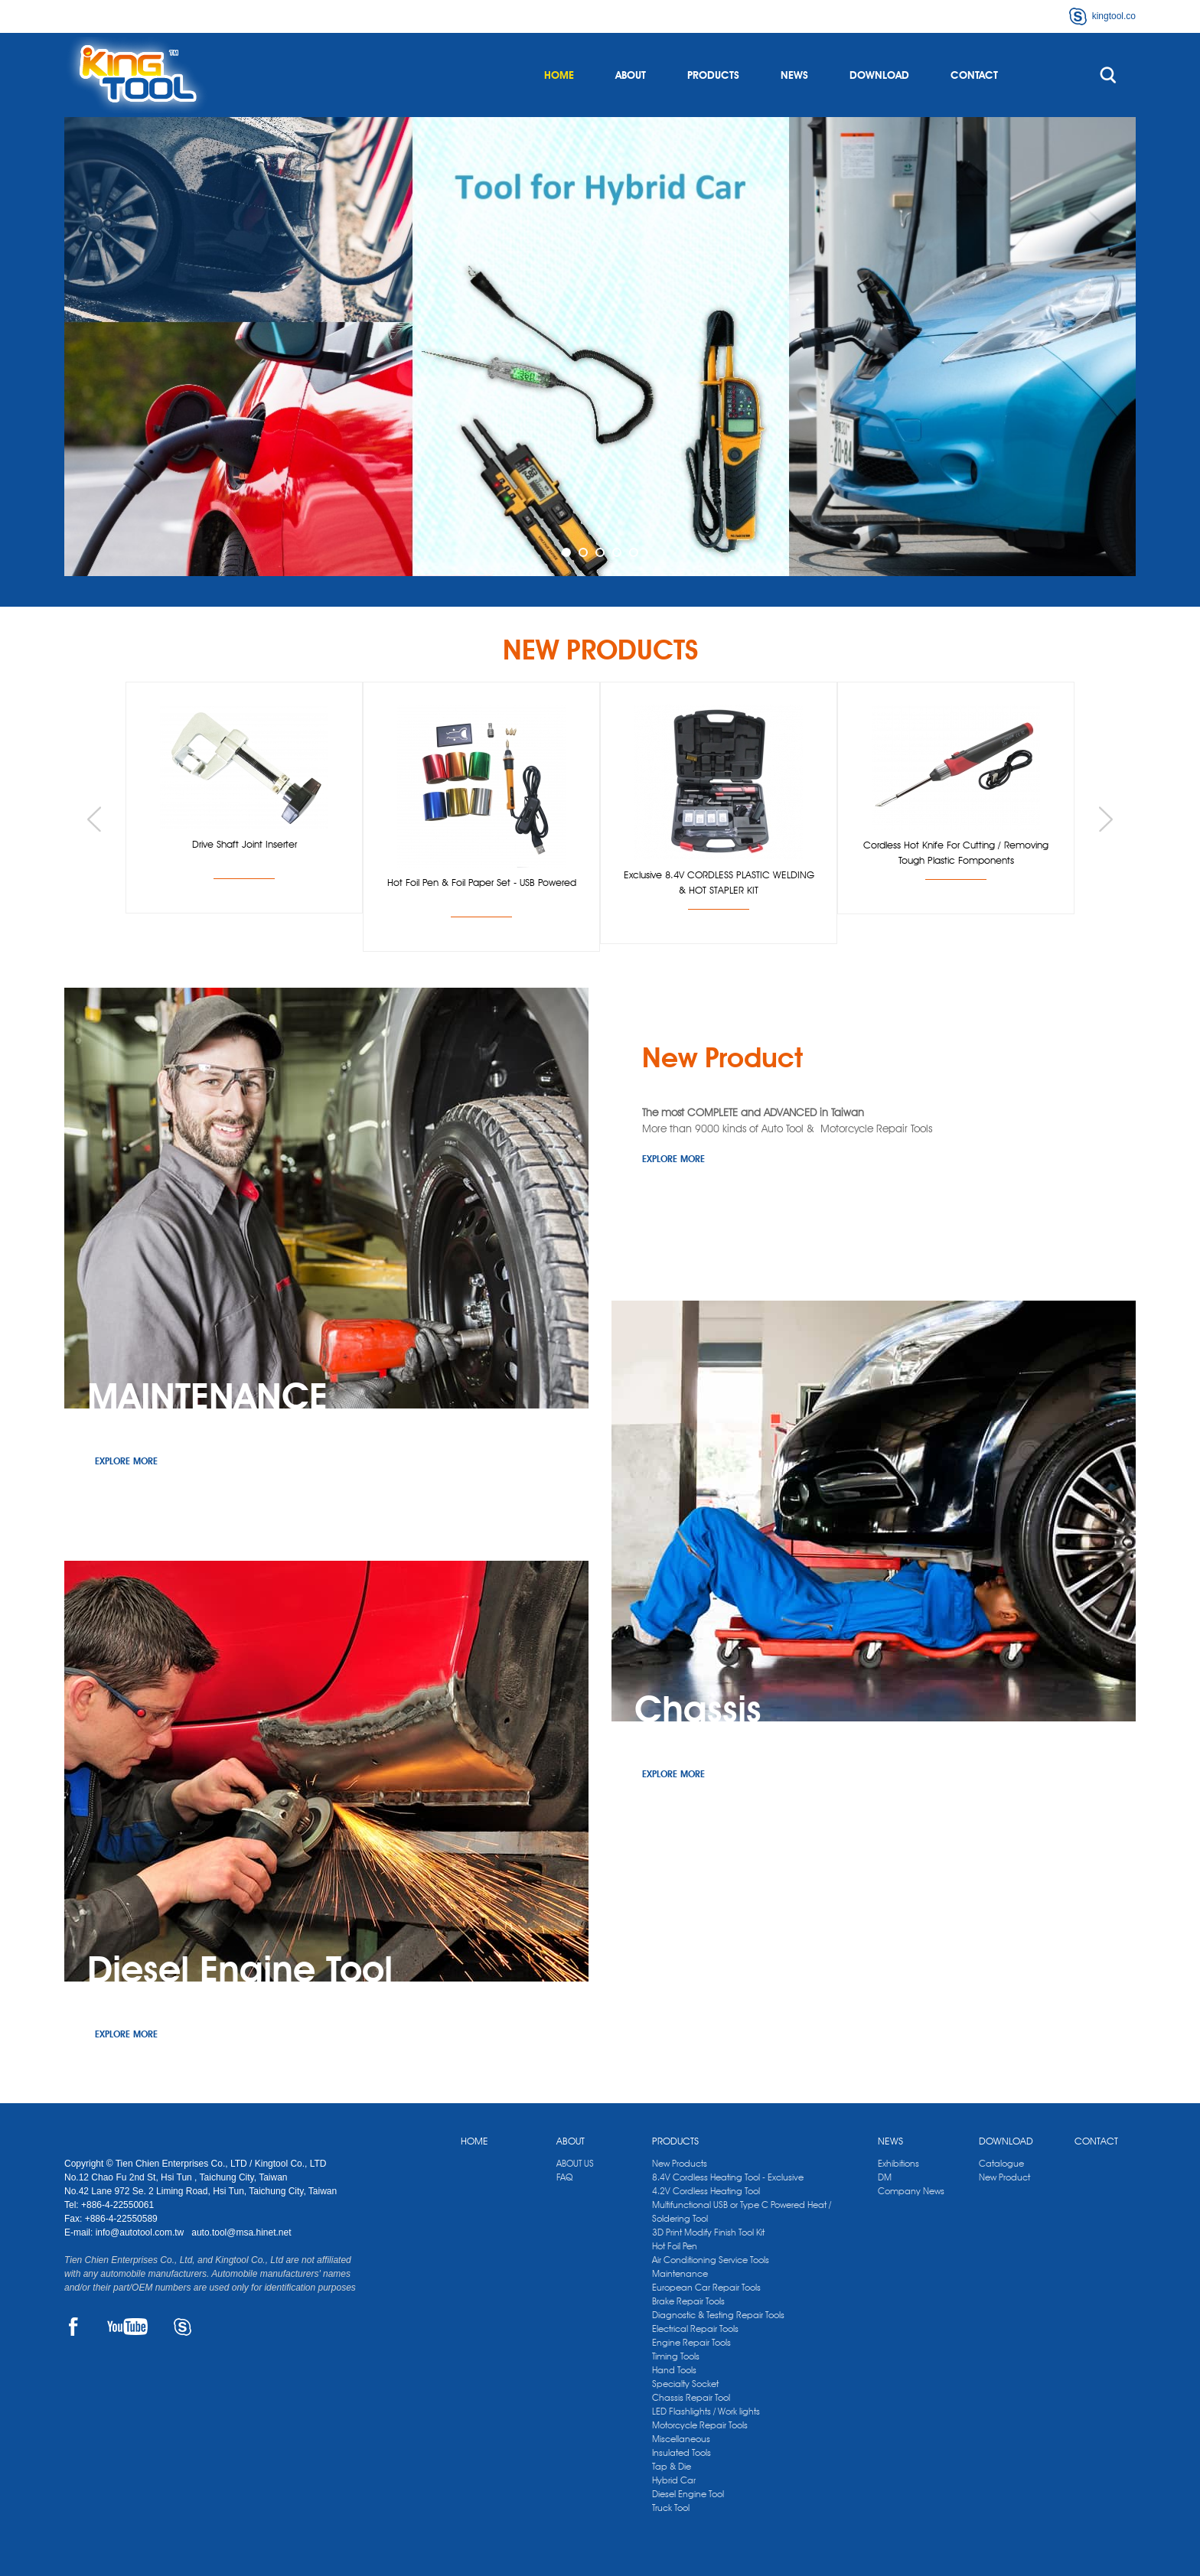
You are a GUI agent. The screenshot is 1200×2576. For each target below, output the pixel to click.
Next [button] (1106, 819)
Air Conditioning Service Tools (710, 2259)
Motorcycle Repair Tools (700, 2425)
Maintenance (680, 2273)
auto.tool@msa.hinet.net (241, 2232)
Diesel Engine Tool (688, 2493)
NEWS (794, 75)
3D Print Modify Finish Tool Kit (708, 2232)
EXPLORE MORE (673, 1159)
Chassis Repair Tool (691, 2397)
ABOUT (630, 75)
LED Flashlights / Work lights (706, 2411)
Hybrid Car (674, 2480)
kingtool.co (1114, 16)
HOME (559, 75)
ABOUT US (575, 2163)
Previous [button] (94, 819)
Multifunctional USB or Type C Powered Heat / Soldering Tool (741, 2211)
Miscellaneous (681, 2438)
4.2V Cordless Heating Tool (706, 2191)
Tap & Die (671, 2466)
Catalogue (1001, 2163)
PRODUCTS (713, 75)
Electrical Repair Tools (695, 2328)
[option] (600, 346)
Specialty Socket (685, 2383)
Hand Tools (674, 2370)
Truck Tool (671, 2507)
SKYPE (182, 2326)
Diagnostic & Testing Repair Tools (718, 2314)
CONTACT (974, 75)
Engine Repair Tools (691, 2342)
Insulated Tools (681, 2452)
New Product (1004, 2177)
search (1108, 75)
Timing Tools (675, 2356)
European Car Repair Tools (706, 2287)
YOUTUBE (127, 2326)
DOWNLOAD (879, 75)
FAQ (564, 2177)
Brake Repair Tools (688, 2301)
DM (885, 2177)
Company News (911, 2191)
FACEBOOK (73, 2326)
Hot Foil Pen (674, 2246)
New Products (679, 2163)
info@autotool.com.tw (141, 2232)
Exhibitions (898, 2163)
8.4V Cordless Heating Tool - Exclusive (728, 2177)
